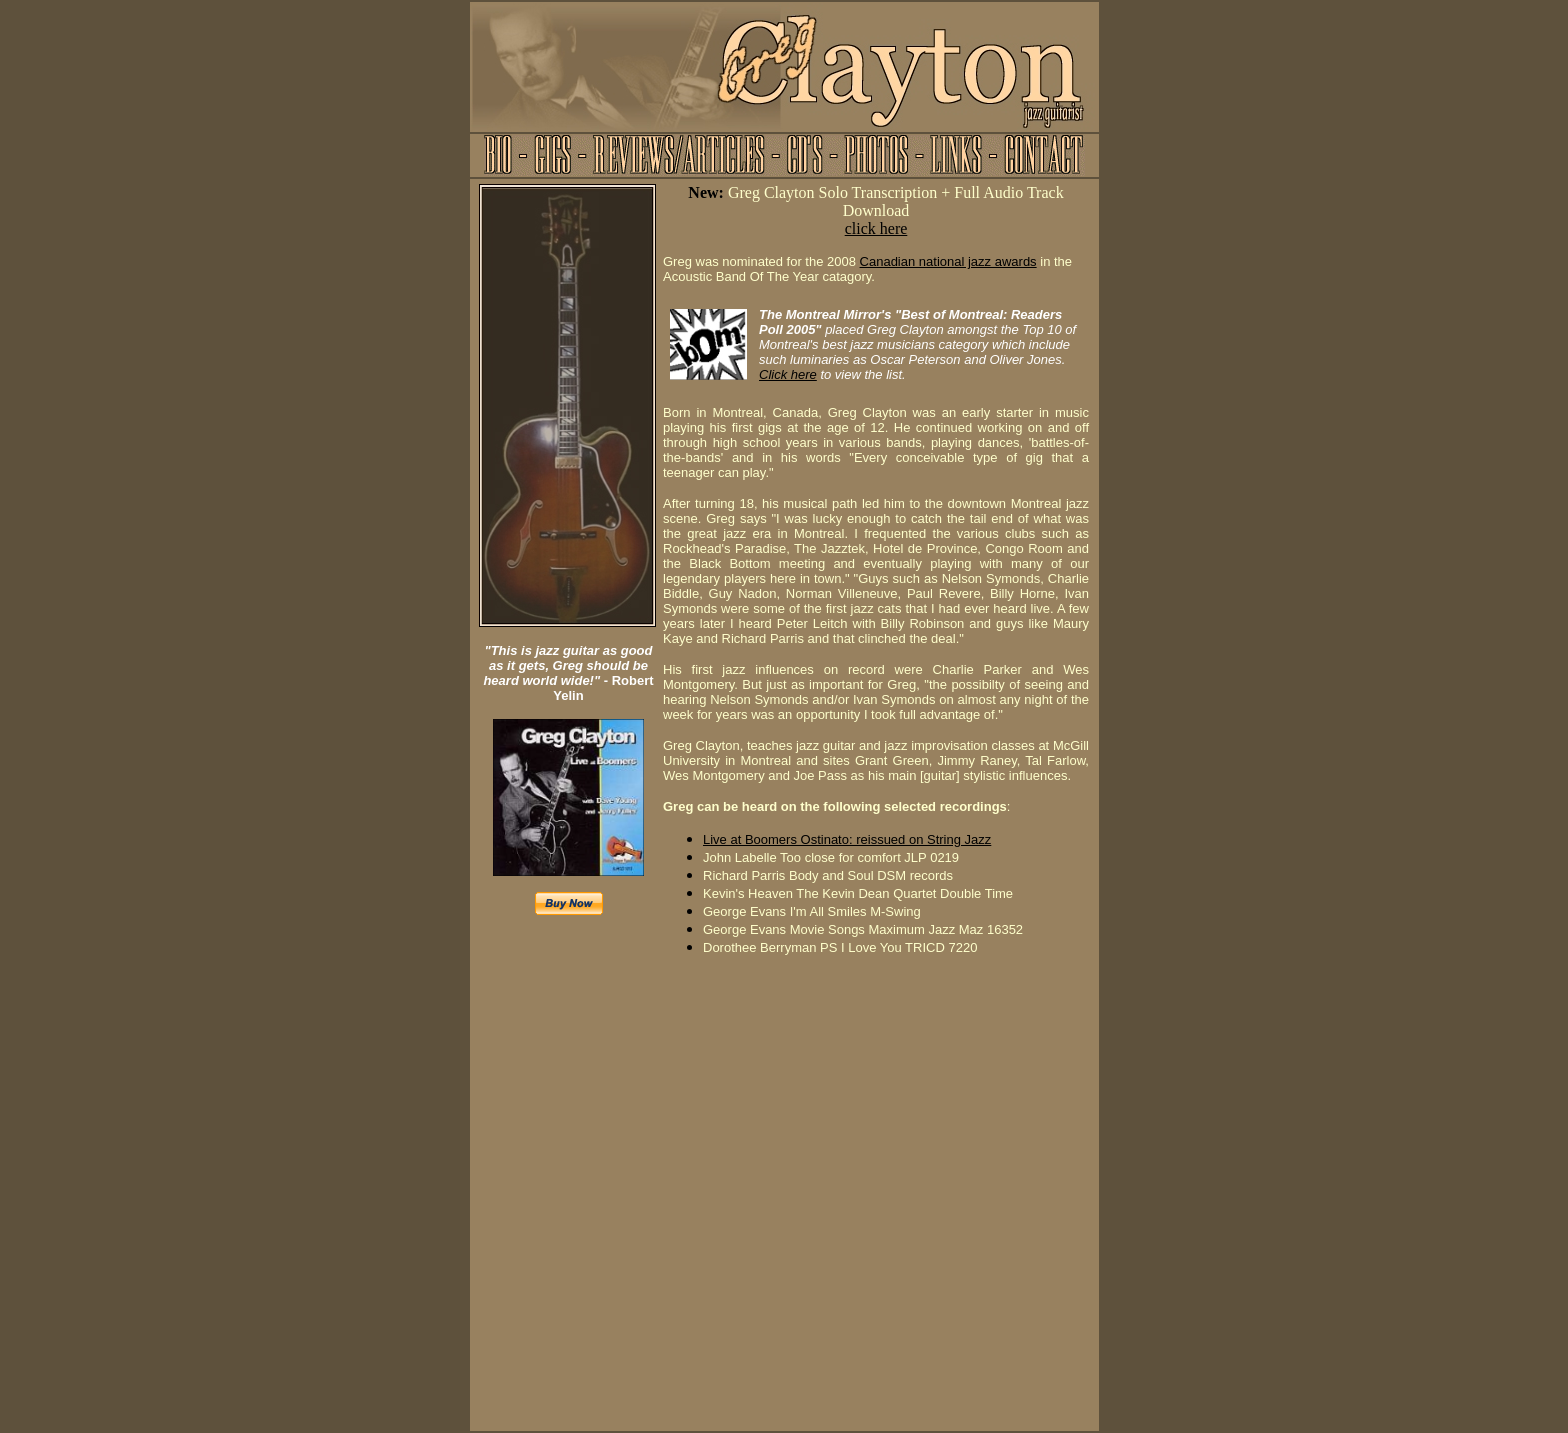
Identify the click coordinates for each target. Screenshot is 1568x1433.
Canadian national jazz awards (948, 261)
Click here (788, 374)
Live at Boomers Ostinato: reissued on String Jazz (847, 839)
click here (876, 228)
